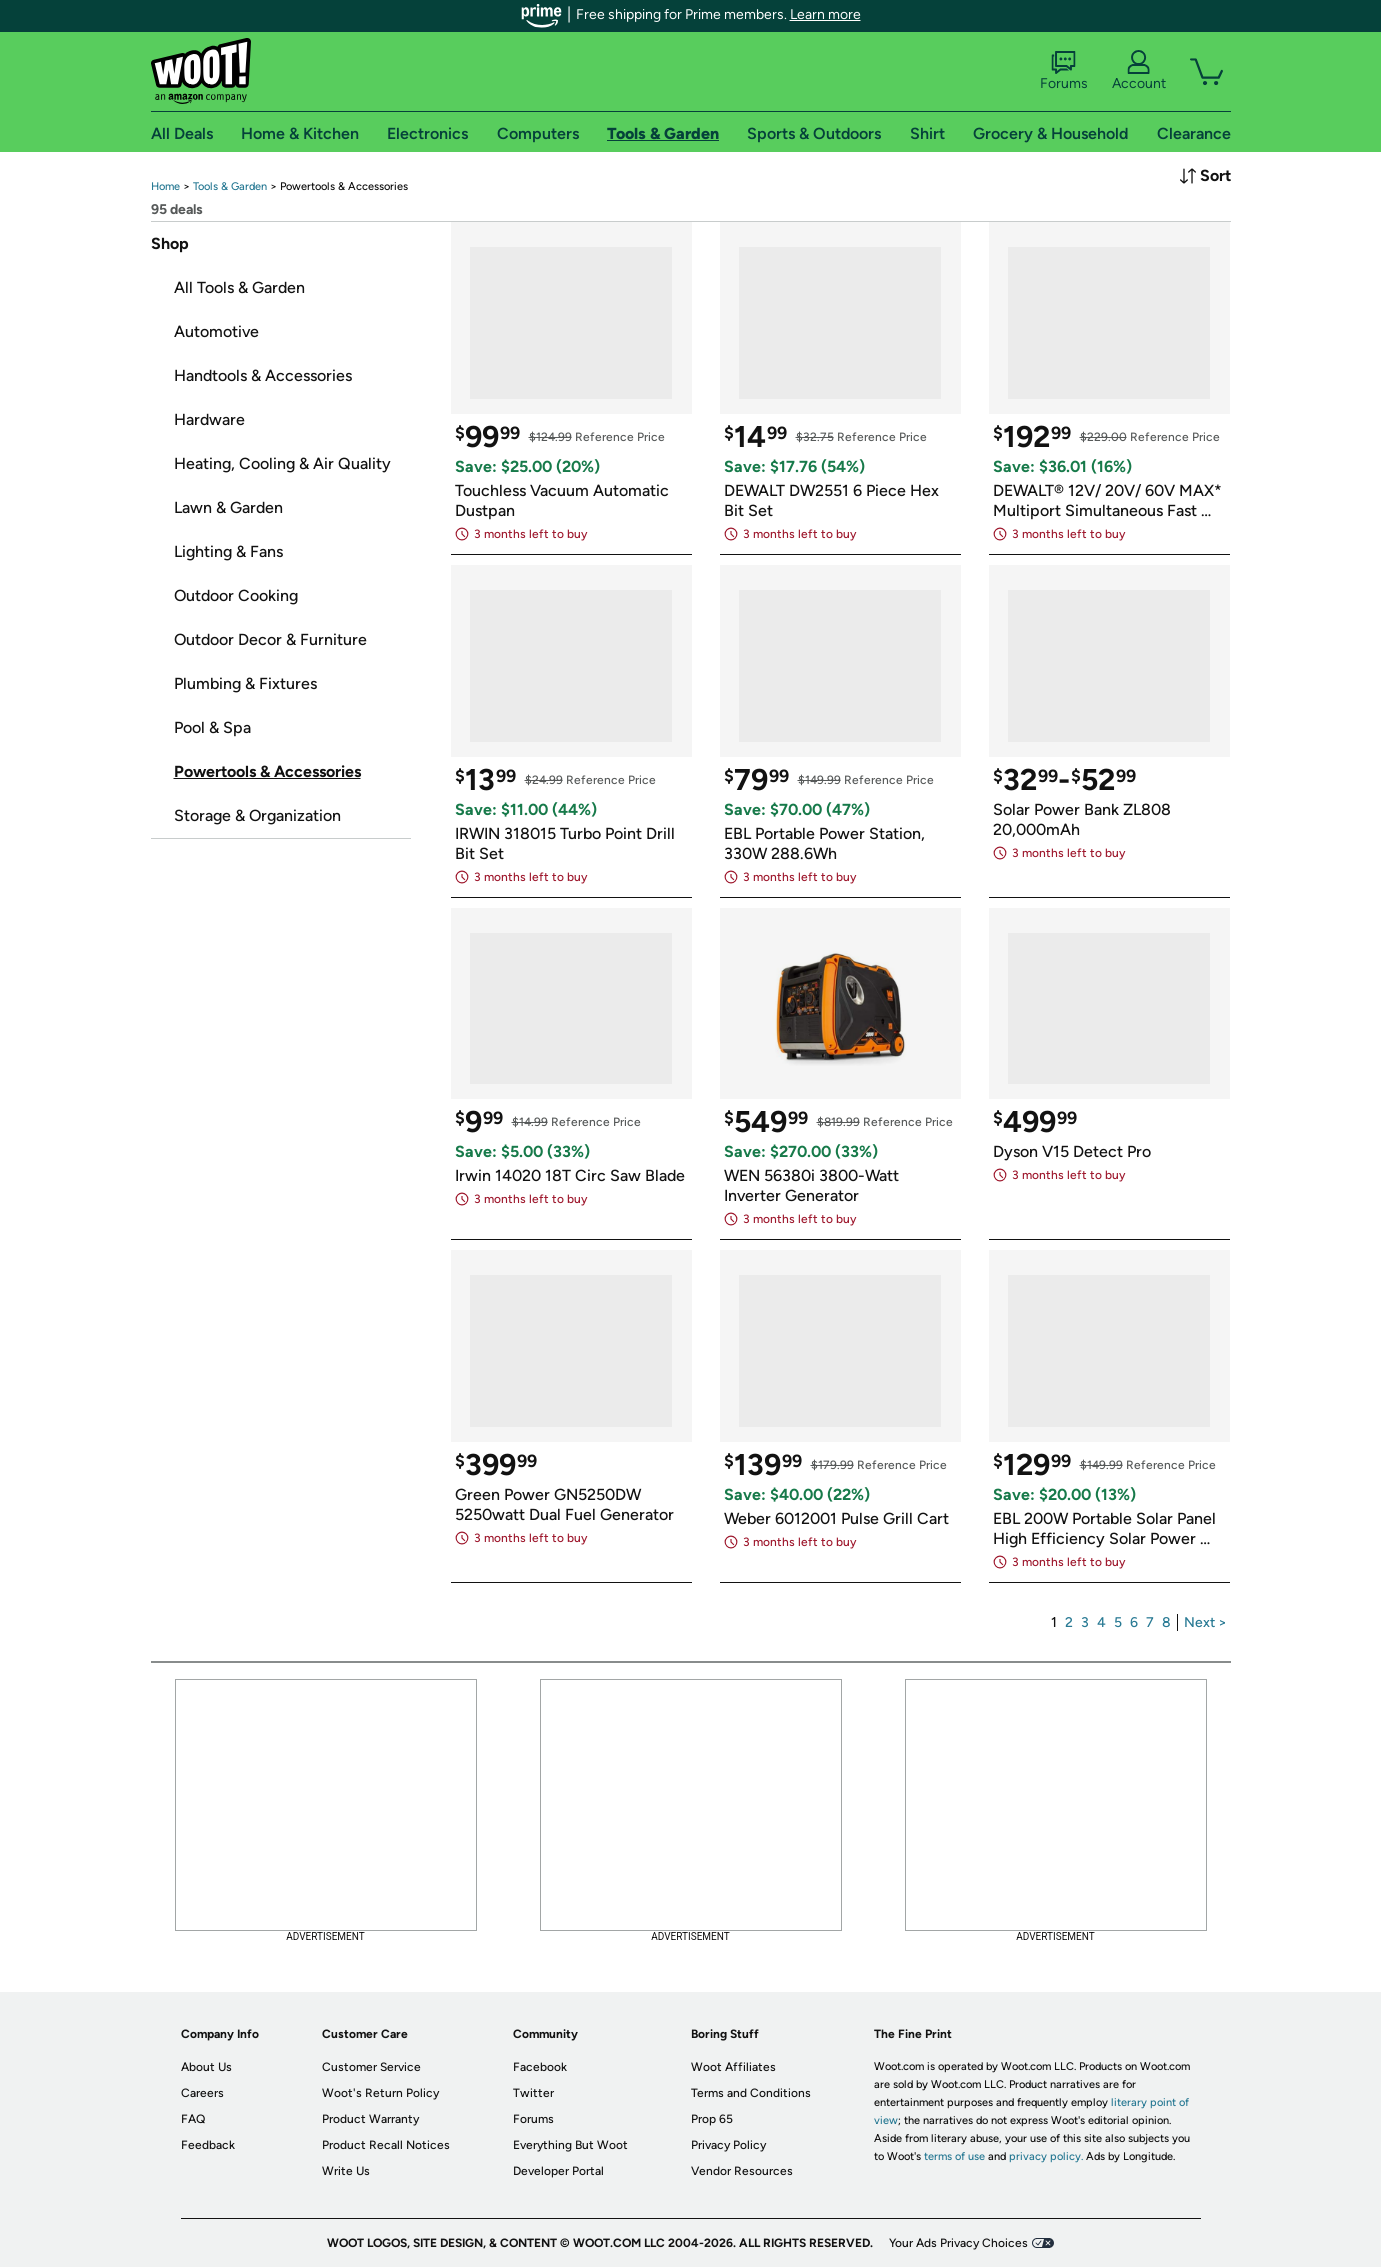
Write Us (346, 2171)
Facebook (540, 2067)
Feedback (208, 2145)
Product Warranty (370, 2119)
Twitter (533, 2093)
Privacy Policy (728, 2145)
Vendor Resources (742, 2171)
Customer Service (371, 2067)
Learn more (825, 14)
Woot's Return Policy (380, 2093)
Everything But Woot (570, 2145)
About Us (206, 2067)
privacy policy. (1046, 2156)
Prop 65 (712, 2119)
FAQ (193, 2119)
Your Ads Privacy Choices (958, 2243)
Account (1139, 71)
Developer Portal (558, 2171)
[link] (165, 186)
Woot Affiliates (733, 2067)
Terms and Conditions (751, 2093)
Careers (202, 2093)
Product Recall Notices (386, 2145)
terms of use (954, 2156)
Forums (1064, 71)
